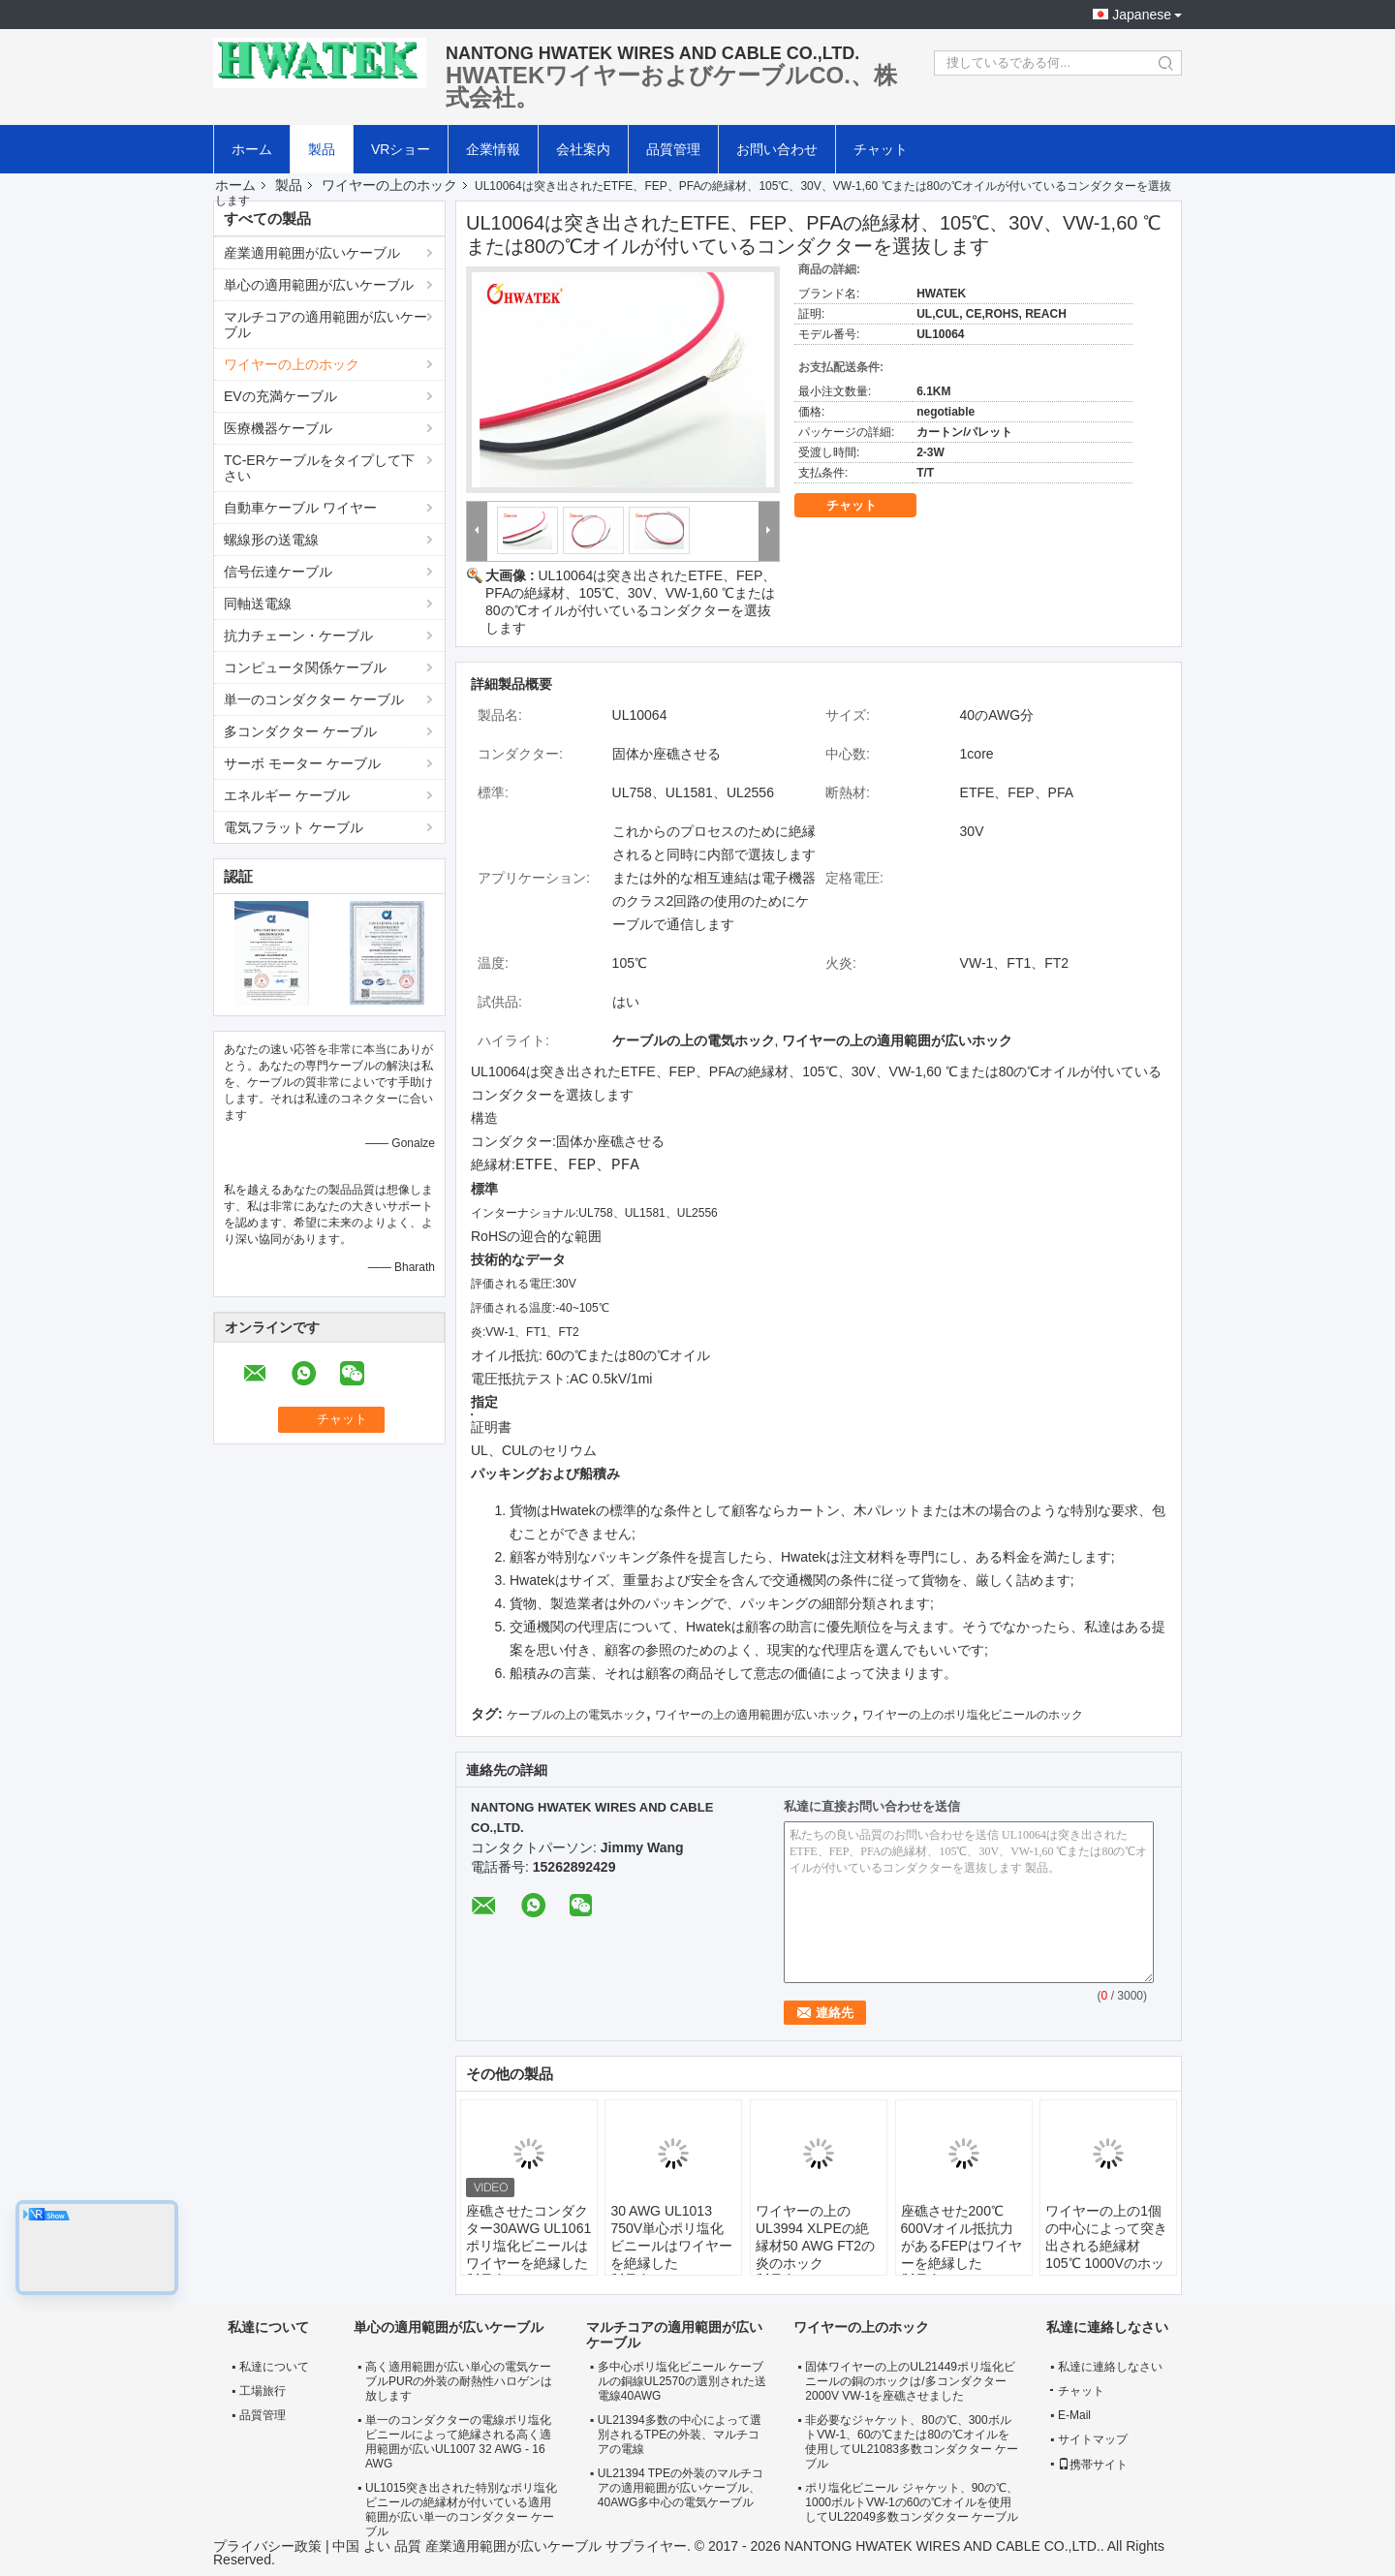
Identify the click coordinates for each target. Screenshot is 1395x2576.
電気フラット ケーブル (293, 827)
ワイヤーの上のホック (389, 185)
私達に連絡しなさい (1110, 2367)
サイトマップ (1093, 2439)
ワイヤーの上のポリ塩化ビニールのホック (972, 1715)
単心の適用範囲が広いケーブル (319, 285)
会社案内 (583, 149)
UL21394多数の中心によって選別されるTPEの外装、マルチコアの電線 (679, 2434)
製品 (321, 149)
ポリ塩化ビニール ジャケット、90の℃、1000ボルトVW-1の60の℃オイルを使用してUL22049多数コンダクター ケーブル (911, 2502)
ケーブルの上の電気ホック (576, 1715)
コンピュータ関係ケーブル (305, 667)
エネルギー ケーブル (287, 795)
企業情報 (493, 149)
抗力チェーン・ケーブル (298, 635)
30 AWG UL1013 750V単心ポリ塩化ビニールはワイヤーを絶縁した (671, 2237)
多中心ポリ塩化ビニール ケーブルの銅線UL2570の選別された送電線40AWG (682, 2381)
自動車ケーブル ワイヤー (300, 507)
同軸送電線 (258, 603)
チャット (880, 149)
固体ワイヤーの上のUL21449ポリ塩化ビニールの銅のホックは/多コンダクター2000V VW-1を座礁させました (910, 2381)
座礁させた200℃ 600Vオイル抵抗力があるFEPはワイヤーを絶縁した (961, 2237)
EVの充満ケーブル (280, 396)
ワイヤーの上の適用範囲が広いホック (753, 1715)
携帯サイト (1093, 2464)
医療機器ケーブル (278, 428)
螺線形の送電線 (271, 539)
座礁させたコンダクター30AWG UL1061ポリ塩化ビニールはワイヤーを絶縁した (528, 2237)
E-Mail (1074, 2415)
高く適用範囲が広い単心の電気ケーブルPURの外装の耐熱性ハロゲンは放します (458, 2381)
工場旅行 (262, 2391)
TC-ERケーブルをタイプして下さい (319, 467)
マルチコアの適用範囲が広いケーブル (325, 324)
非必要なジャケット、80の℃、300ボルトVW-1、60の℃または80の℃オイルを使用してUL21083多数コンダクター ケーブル (911, 2441)
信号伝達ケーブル (278, 571)
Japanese (1141, 14)
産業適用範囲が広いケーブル (312, 253)
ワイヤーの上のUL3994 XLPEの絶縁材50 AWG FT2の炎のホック (815, 2237)
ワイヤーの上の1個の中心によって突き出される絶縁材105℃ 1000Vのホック (1106, 2245)
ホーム (252, 149)
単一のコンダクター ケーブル (314, 699)
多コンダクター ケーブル (300, 731)
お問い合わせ (777, 149)
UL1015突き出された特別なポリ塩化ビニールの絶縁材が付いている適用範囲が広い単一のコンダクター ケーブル (461, 2509)
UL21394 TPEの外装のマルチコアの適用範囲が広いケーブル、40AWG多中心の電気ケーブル (680, 2488)
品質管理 (673, 149)
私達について (274, 2367)
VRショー (400, 149)
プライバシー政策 (267, 2546)
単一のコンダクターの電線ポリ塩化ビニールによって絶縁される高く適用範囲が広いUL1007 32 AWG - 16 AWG (458, 2441)
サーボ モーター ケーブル (302, 763)
